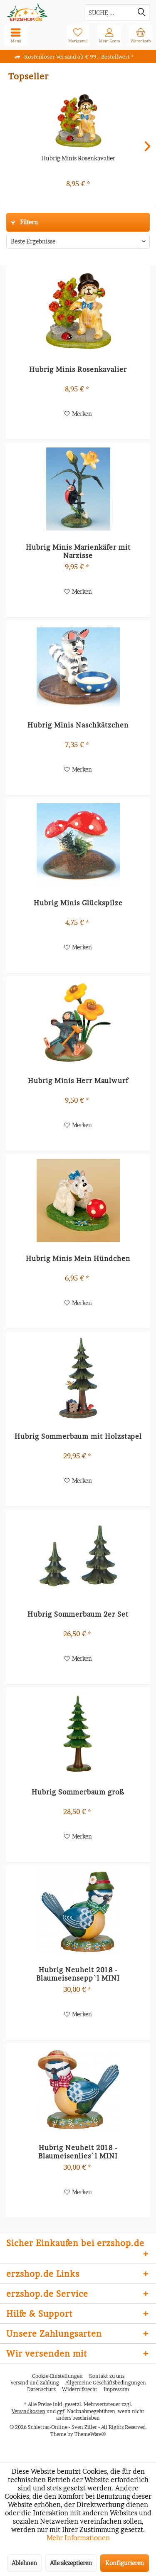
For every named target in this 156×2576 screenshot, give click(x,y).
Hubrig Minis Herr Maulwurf (78, 1081)
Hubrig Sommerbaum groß (78, 1792)
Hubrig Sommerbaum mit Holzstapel (78, 1436)
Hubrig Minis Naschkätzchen (78, 725)
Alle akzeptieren (71, 2562)
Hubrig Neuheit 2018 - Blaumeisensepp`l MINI (78, 1974)
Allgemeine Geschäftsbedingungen (105, 2382)
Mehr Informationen (78, 2538)
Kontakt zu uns (106, 2376)
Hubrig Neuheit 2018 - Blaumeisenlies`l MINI (78, 2151)
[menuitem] (140, 35)
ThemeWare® (90, 2434)
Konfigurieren (124, 2562)
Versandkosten (28, 2411)
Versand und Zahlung (34, 2382)
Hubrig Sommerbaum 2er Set (78, 1614)
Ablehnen (24, 2562)
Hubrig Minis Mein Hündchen (78, 1258)
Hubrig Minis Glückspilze (78, 903)
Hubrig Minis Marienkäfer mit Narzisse (78, 551)
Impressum (116, 2389)
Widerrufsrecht (79, 2389)
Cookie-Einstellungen (57, 2376)
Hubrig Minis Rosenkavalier (78, 158)
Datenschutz (41, 2389)
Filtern (24, 222)
